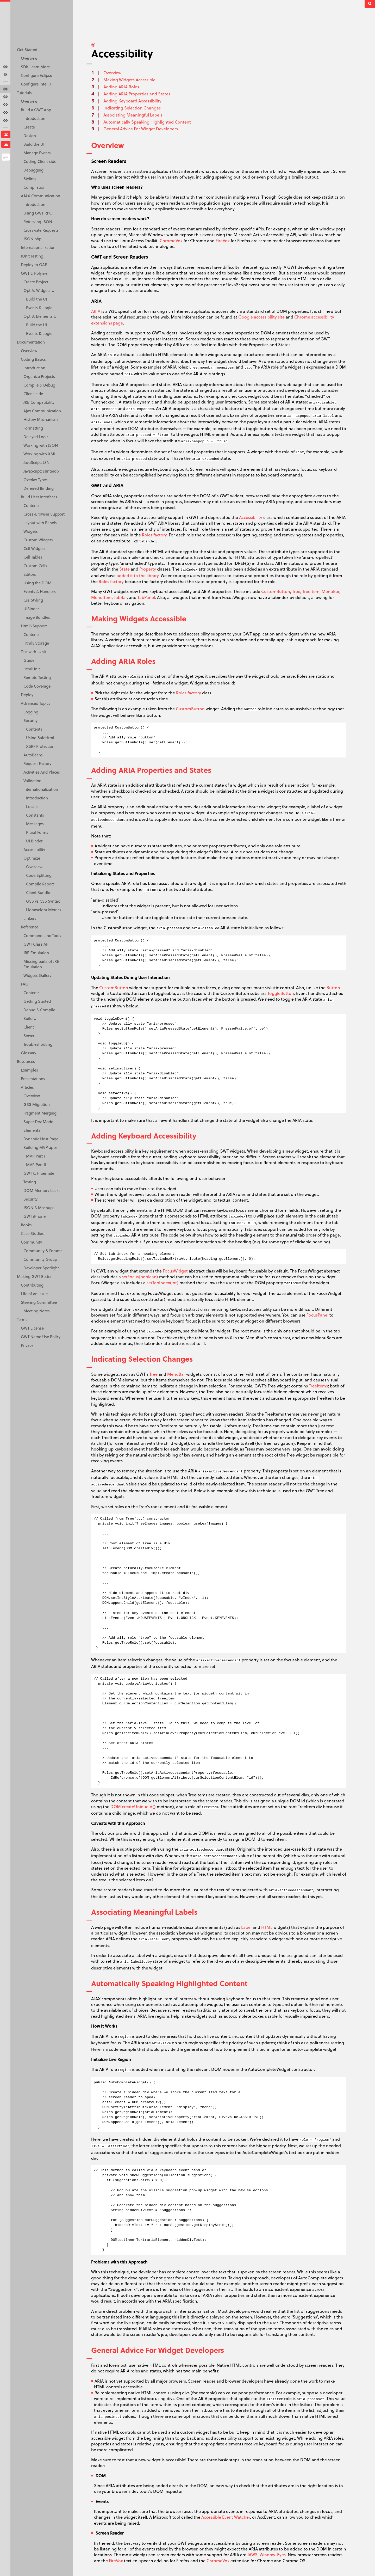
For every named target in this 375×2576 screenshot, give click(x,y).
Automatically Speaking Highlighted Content (147, 122)
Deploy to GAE (34, 264)
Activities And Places (41, 772)
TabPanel (146, 597)
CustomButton (275, 591)
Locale (32, 806)
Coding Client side (39, 161)
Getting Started (37, 1001)
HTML (266, 1927)
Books (26, 1225)
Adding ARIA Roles (121, 87)
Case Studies (32, 1233)
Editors (29, 574)
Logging (30, 712)
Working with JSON (40, 445)
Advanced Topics (35, 703)
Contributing (32, 1285)
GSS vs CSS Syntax (43, 901)
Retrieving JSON (37, 221)
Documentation (31, 342)
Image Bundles (36, 617)
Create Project (35, 282)
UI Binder (34, 841)
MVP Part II (36, 1164)
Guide (28, 660)
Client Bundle (38, 892)
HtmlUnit (31, 669)
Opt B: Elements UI (40, 316)
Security (30, 720)
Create (29, 127)
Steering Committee (39, 1302)
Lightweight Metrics (43, 910)
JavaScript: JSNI (37, 462)
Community (31, 1242)
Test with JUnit (33, 651)
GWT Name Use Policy (40, 1336)
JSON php (32, 239)
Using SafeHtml (40, 738)
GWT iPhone (34, 1216)
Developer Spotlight (41, 1268)
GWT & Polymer (35, 273)
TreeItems (318, 1386)
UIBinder (31, 608)
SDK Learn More (35, 67)
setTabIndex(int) (162, 1283)
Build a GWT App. (36, 110)
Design (29, 135)
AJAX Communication (40, 196)
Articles (27, 1087)
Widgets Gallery (37, 975)
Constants (35, 815)
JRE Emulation (36, 953)
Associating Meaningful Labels (132, 115)
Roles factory (154, 535)
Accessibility (34, 849)
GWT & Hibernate (38, 1173)
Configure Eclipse (36, 75)
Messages (35, 824)
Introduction (34, 118)
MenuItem (101, 597)
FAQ (25, 984)
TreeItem (311, 591)
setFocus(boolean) (140, 1277)
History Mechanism (40, 419)
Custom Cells (35, 565)
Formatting (33, 428)
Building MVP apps (40, 1147)
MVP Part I (35, 1156)
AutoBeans (33, 755)
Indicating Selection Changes (132, 108)
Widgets (30, 531)
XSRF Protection (40, 746)
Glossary (28, 1053)
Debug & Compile (39, 1010)
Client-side (33, 393)
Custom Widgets (38, 540)
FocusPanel (317, 1315)
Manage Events (37, 153)
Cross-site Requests (41, 230)
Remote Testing (37, 677)
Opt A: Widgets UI (39, 290)
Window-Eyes (273, 2554)
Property (147, 569)
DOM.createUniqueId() (133, 1806)
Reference (29, 927)
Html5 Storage (36, 643)
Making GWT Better (34, 1276)
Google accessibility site (261, 317)
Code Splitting (39, 875)
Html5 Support (34, 626)
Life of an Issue (34, 1293)
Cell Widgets (34, 548)
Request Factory (37, 763)
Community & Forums (43, 1250)
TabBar (120, 597)
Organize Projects (39, 376)
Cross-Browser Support (44, 514)
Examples (29, 1070)
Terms (22, 1319)
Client (28, 1027)
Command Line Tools (42, 935)
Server (28, 1035)
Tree (296, 591)
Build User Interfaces (39, 497)
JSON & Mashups (38, 1207)
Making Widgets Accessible (129, 80)
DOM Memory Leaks (41, 1190)
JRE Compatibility (38, 402)
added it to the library (138, 575)
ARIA (95, 311)
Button (333, 987)
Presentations (33, 1078)
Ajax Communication (42, 411)
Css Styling (33, 600)
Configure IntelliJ (36, 84)
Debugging (33, 170)
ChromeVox (171, 240)
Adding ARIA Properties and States (136, 94)
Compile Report (40, 884)
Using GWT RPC (37, 213)
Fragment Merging (40, 1113)
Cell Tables (32, 557)
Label (246, 1927)
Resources (26, 1061)
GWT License (32, 1328)
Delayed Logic (35, 436)
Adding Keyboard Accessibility (132, 101)
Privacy (27, 1345)
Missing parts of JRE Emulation (41, 964)
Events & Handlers (39, 591)
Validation (32, 781)
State (124, 569)
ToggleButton (280, 993)
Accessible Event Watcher (225, 2517)
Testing (29, 1182)
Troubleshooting (37, 1044)
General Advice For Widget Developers (140, 129)
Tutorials (24, 92)
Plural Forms (37, 832)
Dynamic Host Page (40, 1139)
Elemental (32, 1130)
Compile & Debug (39, 385)
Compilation (34, 187)
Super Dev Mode (38, 1121)
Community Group (40, 1259)
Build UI (30, 1018)
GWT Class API (36, 944)
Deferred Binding (38, 488)
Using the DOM (37, 583)
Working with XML (39, 454)
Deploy (27, 694)
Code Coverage (37, 686)
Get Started (27, 49)
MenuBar (330, 591)
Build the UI (33, 144)
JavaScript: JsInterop (41, 471)
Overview (29, 58)
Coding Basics (33, 359)
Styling (29, 178)
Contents (31, 505)
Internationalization (38, 247)
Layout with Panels (40, 522)
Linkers (29, 918)
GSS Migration (36, 1104)
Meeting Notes (36, 1311)
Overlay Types (35, 479)
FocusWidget (175, 1271)
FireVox (223, 240)
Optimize (31, 858)
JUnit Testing (32, 256)
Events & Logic (39, 307)
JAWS (252, 2554)
